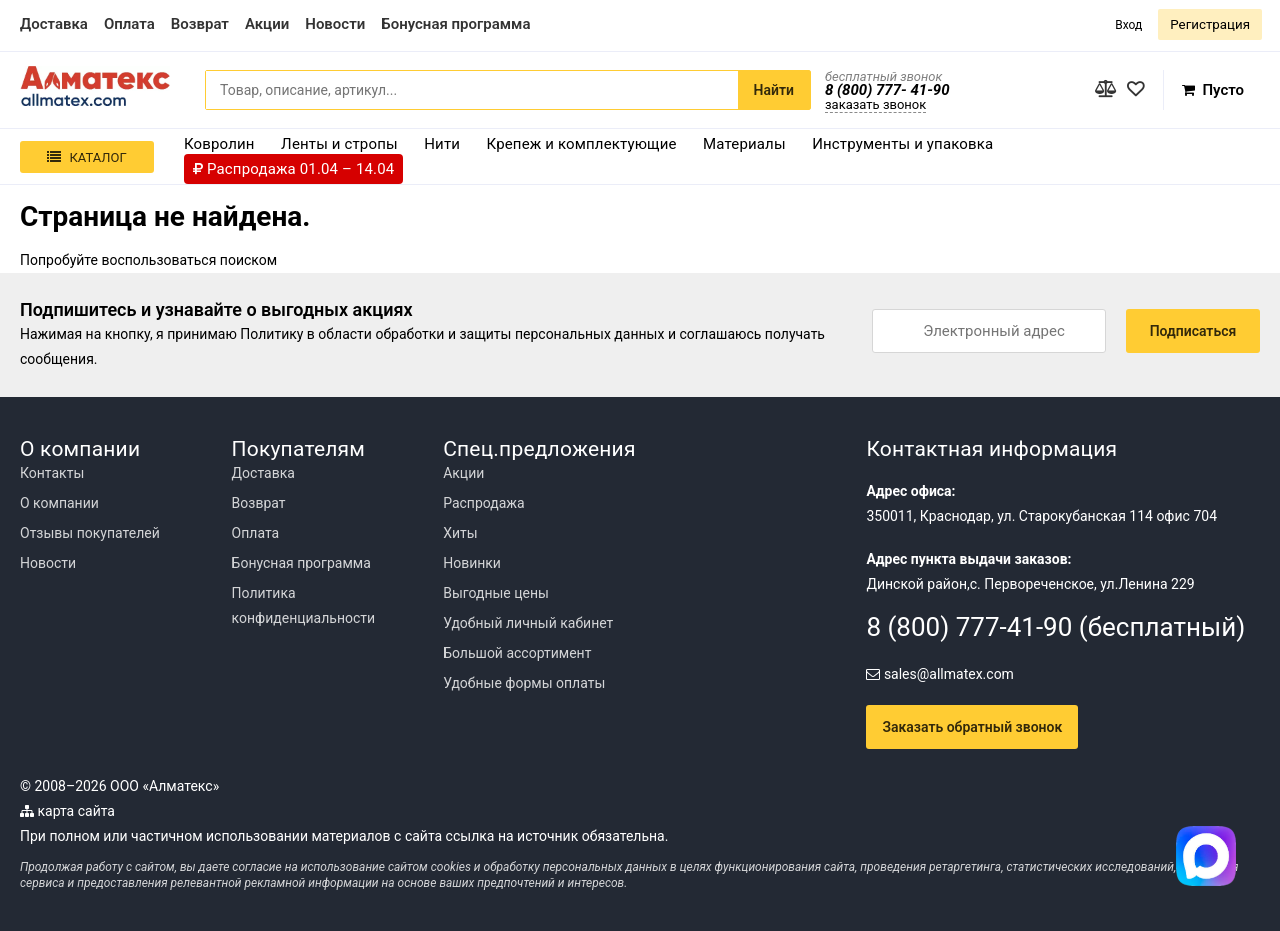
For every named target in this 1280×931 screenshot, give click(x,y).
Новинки (472, 563)
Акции (463, 473)
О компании (59, 503)
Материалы (744, 144)
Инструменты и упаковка (902, 144)
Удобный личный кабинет (528, 623)
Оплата (256, 533)
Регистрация (1210, 24)
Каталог (86, 157)
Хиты (460, 533)
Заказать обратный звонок (972, 727)
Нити (442, 144)
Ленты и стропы (339, 144)
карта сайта (67, 811)
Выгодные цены (496, 593)
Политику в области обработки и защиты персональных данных (452, 334)
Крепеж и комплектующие (582, 144)
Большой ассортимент (517, 653)
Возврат (259, 503)
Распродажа (484, 503)
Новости (48, 563)
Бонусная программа (301, 563)
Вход (1128, 25)
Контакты (52, 473)
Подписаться (1193, 331)
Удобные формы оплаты (524, 683)
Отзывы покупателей (90, 533)
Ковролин (219, 144)
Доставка (263, 473)
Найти (774, 90)
